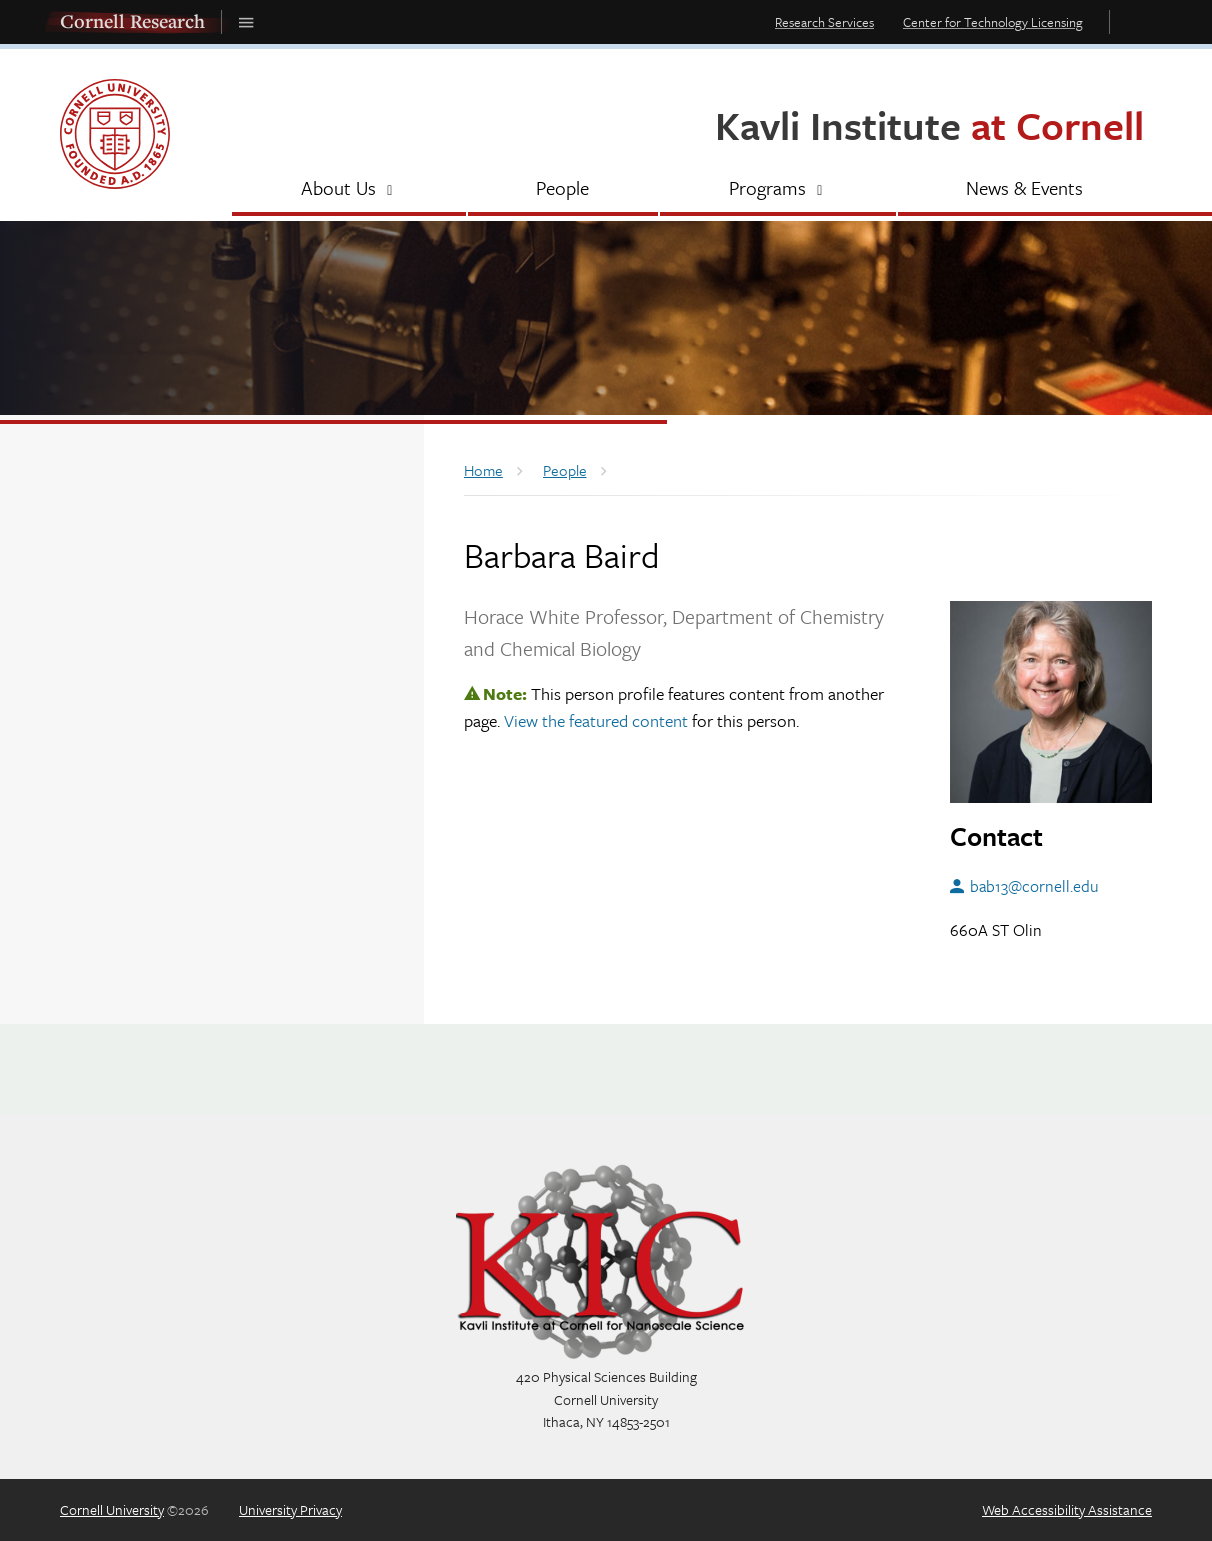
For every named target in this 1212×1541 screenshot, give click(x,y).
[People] (563, 190)
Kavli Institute (929, 124)
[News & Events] (1025, 190)
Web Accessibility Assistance (1067, 1509)
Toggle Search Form (1136, 21)
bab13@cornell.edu (1034, 886)
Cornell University (112, 1509)
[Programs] (778, 190)
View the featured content (596, 720)
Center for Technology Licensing (993, 22)
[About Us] (349, 190)
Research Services (824, 22)
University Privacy (290, 1509)
